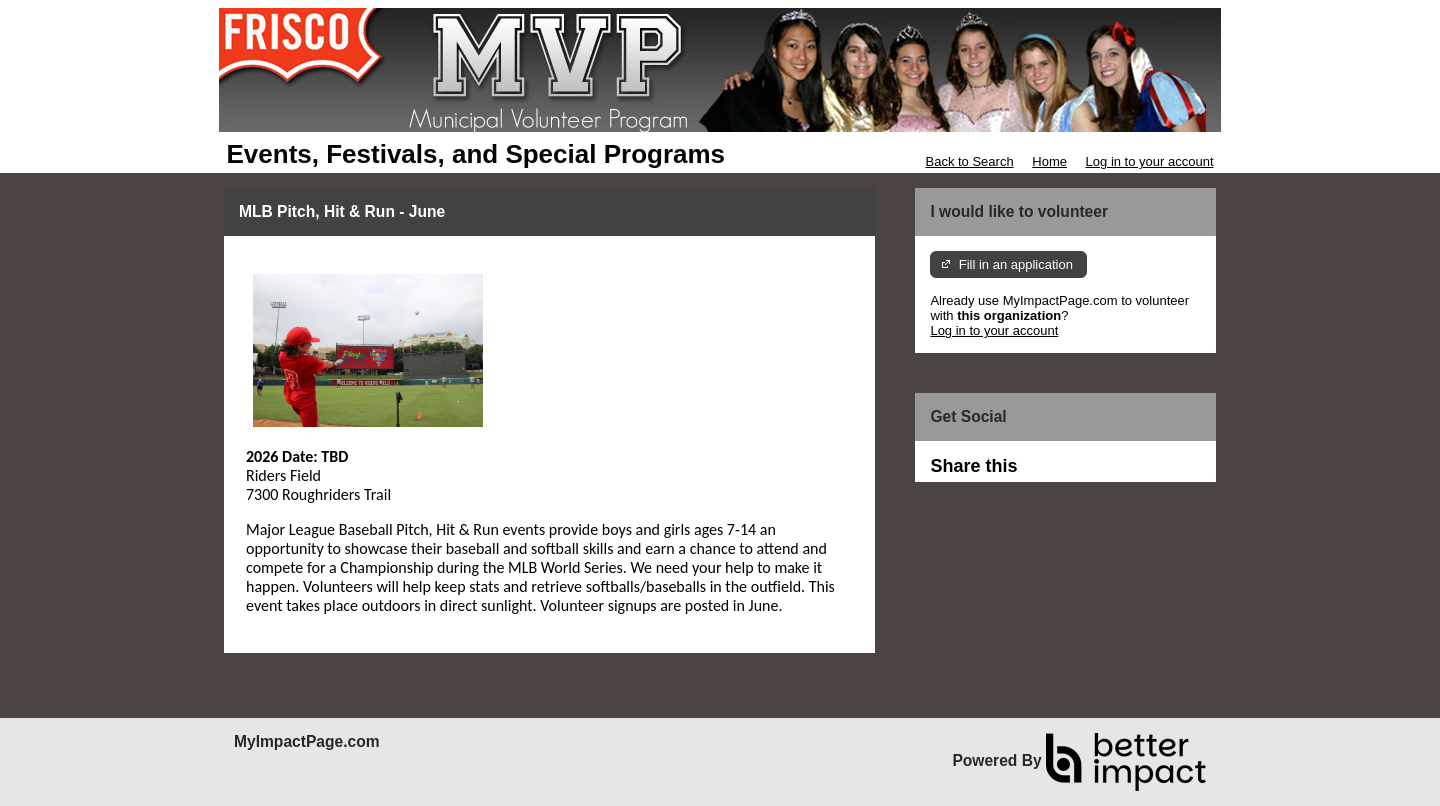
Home (1049, 161)
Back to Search (969, 161)
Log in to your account (1150, 161)
